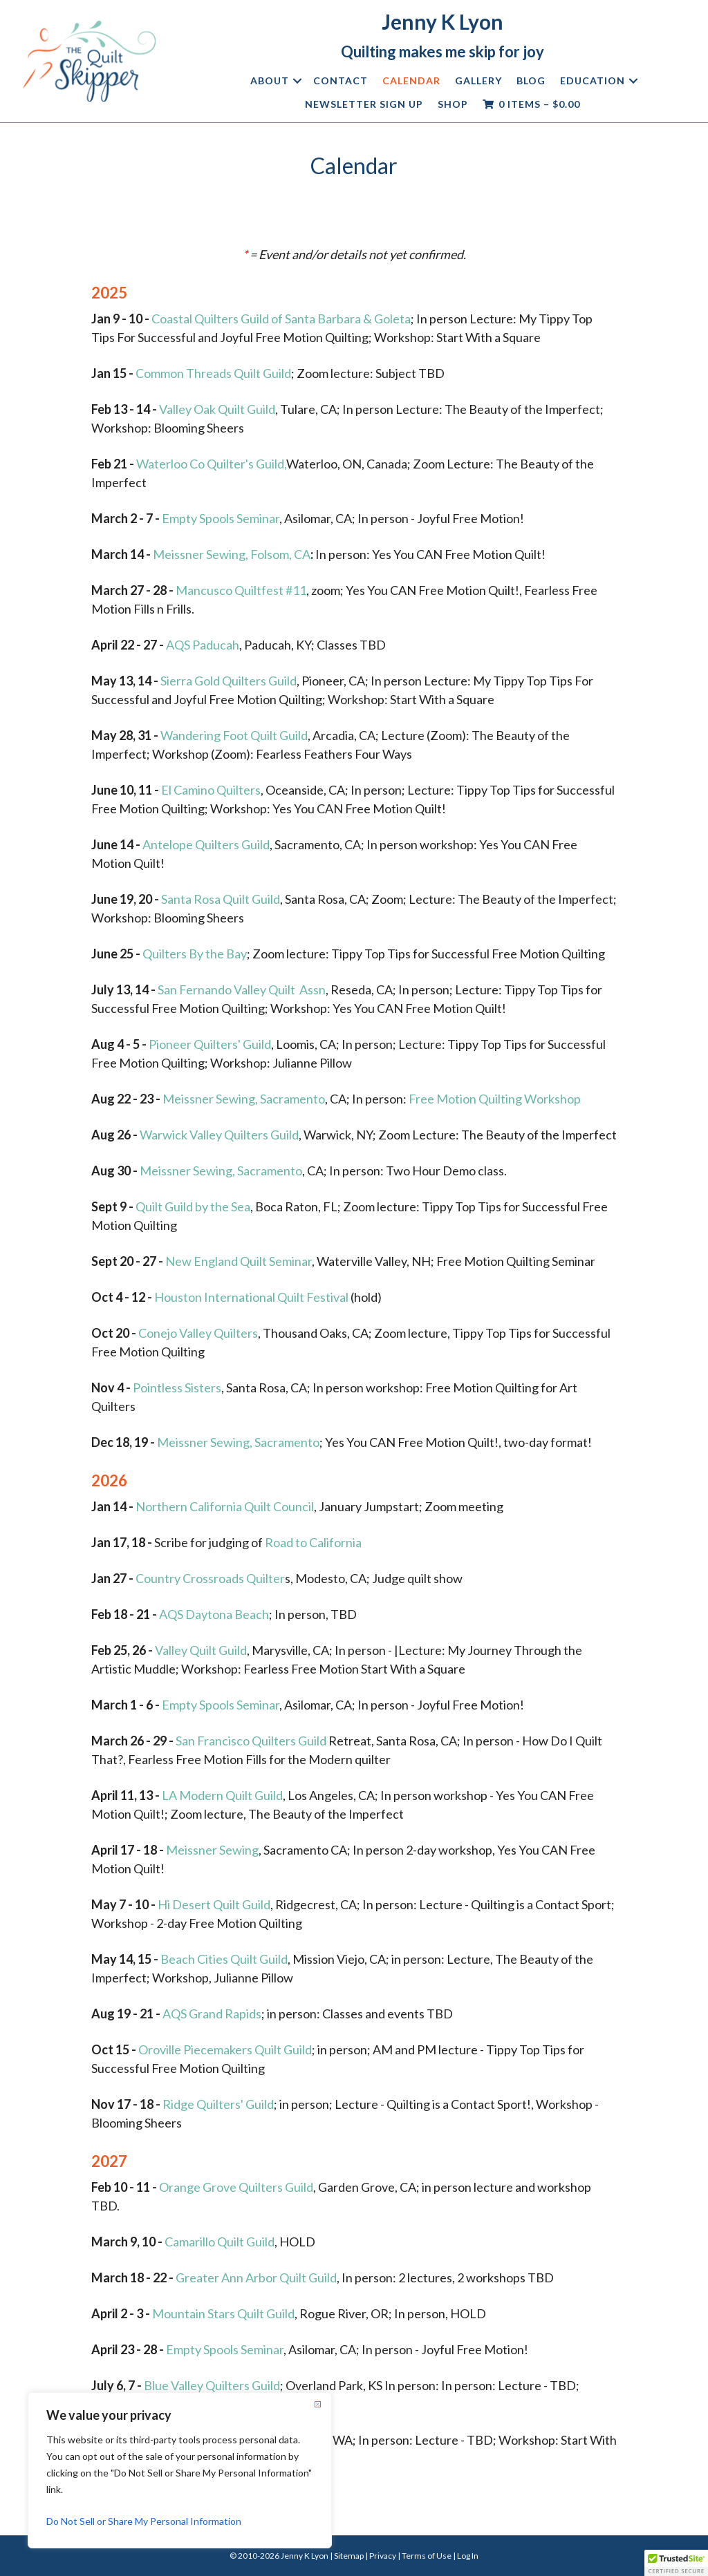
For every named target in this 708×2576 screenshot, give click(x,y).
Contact (340, 80)
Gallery (478, 80)
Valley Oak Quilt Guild (217, 409)
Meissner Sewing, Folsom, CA (231, 554)
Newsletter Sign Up (364, 104)
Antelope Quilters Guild (206, 844)
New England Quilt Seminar (238, 1261)
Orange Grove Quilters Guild (236, 2187)
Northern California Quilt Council (225, 1506)
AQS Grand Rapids (211, 2013)
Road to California (313, 1542)
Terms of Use (426, 2555)
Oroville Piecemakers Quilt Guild (225, 2049)
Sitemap (349, 2555)
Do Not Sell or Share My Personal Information (143, 2521)
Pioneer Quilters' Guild (210, 1044)
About (269, 80)
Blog (531, 80)
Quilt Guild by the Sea (193, 1206)
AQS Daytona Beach (214, 1614)
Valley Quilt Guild (201, 1650)
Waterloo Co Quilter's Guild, (211, 463)
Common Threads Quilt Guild (213, 373)
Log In (467, 2555)
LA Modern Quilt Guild (222, 1795)
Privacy (382, 2555)
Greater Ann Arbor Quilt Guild (256, 2277)
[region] (180, 2470)
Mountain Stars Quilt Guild (223, 2313)
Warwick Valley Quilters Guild (219, 1134)
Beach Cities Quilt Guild (224, 1959)
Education (592, 80)
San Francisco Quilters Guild (251, 1740)
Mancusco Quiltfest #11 (241, 590)
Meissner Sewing (212, 1849)
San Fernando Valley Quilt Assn (242, 989)
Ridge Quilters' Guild (218, 2104)
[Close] (317, 2404)
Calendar (411, 80)
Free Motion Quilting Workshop (495, 1098)
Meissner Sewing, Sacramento (243, 1098)
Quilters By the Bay (194, 953)
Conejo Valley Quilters (198, 1333)
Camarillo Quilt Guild (219, 2241)
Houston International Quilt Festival (251, 1297)
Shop (453, 104)
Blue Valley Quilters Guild (212, 2385)
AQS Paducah (202, 644)
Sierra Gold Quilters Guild (228, 680)
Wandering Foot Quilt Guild (234, 735)
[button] (297, 81)
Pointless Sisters (177, 1387)
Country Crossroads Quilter (210, 1578)
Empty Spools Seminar (220, 518)
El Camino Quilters (211, 789)
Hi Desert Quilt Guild (214, 1904)
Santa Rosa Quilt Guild (220, 899)
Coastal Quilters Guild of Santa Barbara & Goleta (281, 318)
